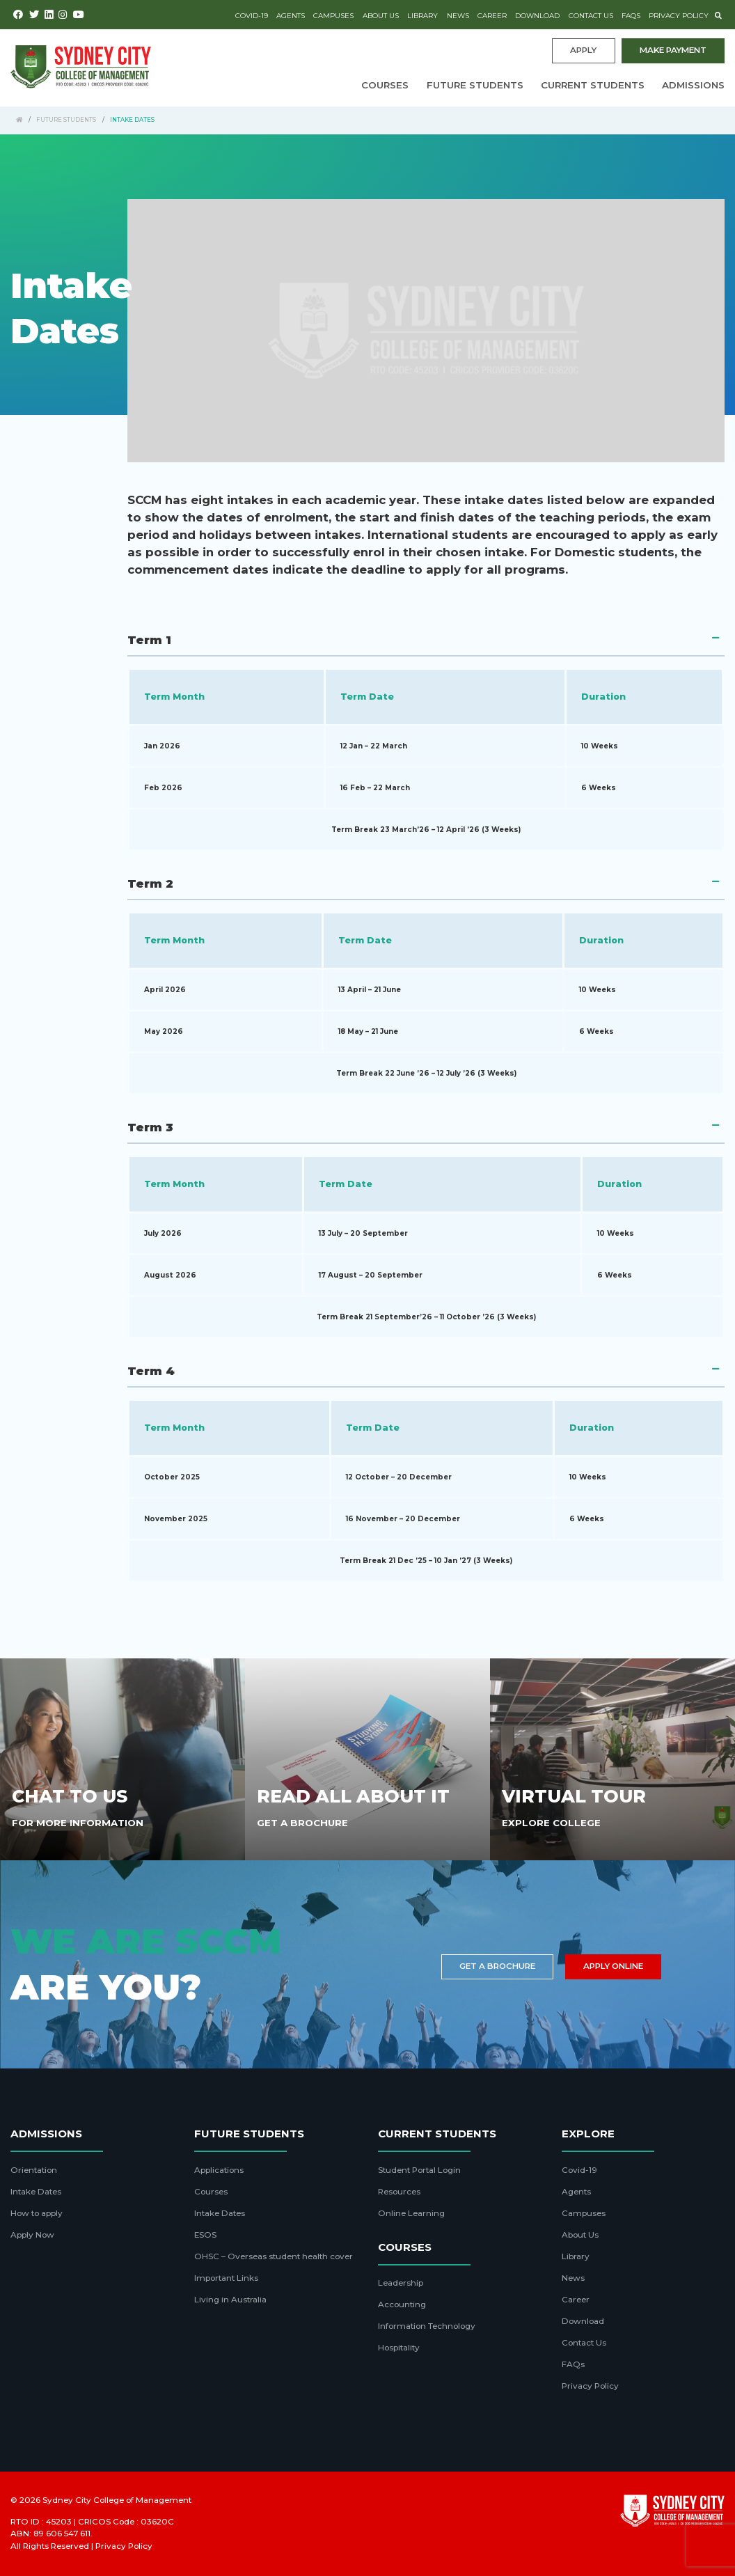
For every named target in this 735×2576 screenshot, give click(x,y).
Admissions (693, 85)
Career (492, 15)
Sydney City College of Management (116, 2500)
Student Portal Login (419, 2170)
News (458, 15)
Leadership (400, 2283)
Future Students (475, 85)
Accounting (402, 2304)
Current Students (593, 85)
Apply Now (32, 2235)
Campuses (333, 15)
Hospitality (399, 2348)
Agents (290, 15)
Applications (219, 2170)
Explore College (551, 1822)
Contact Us (591, 15)
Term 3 (150, 1127)
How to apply (36, 2213)
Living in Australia (230, 2299)
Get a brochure (497, 1966)
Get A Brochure (302, 1822)
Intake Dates (35, 2192)
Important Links (226, 2278)
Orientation (33, 2170)
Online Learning (411, 2213)
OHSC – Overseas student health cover (273, 2256)
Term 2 (150, 883)
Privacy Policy (679, 15)
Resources (399, 2192)
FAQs (631, 15)
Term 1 (149, 640)
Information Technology (426, 2326)
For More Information (77, 1822)
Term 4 (151, 1371)
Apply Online (613, 1966)
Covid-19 (251, 15)
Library (422, 15)
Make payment (673, 50)
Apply (583, 50)
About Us (381, 15)
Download (537, 15)
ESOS (205, 2235)
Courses (385, 85)
